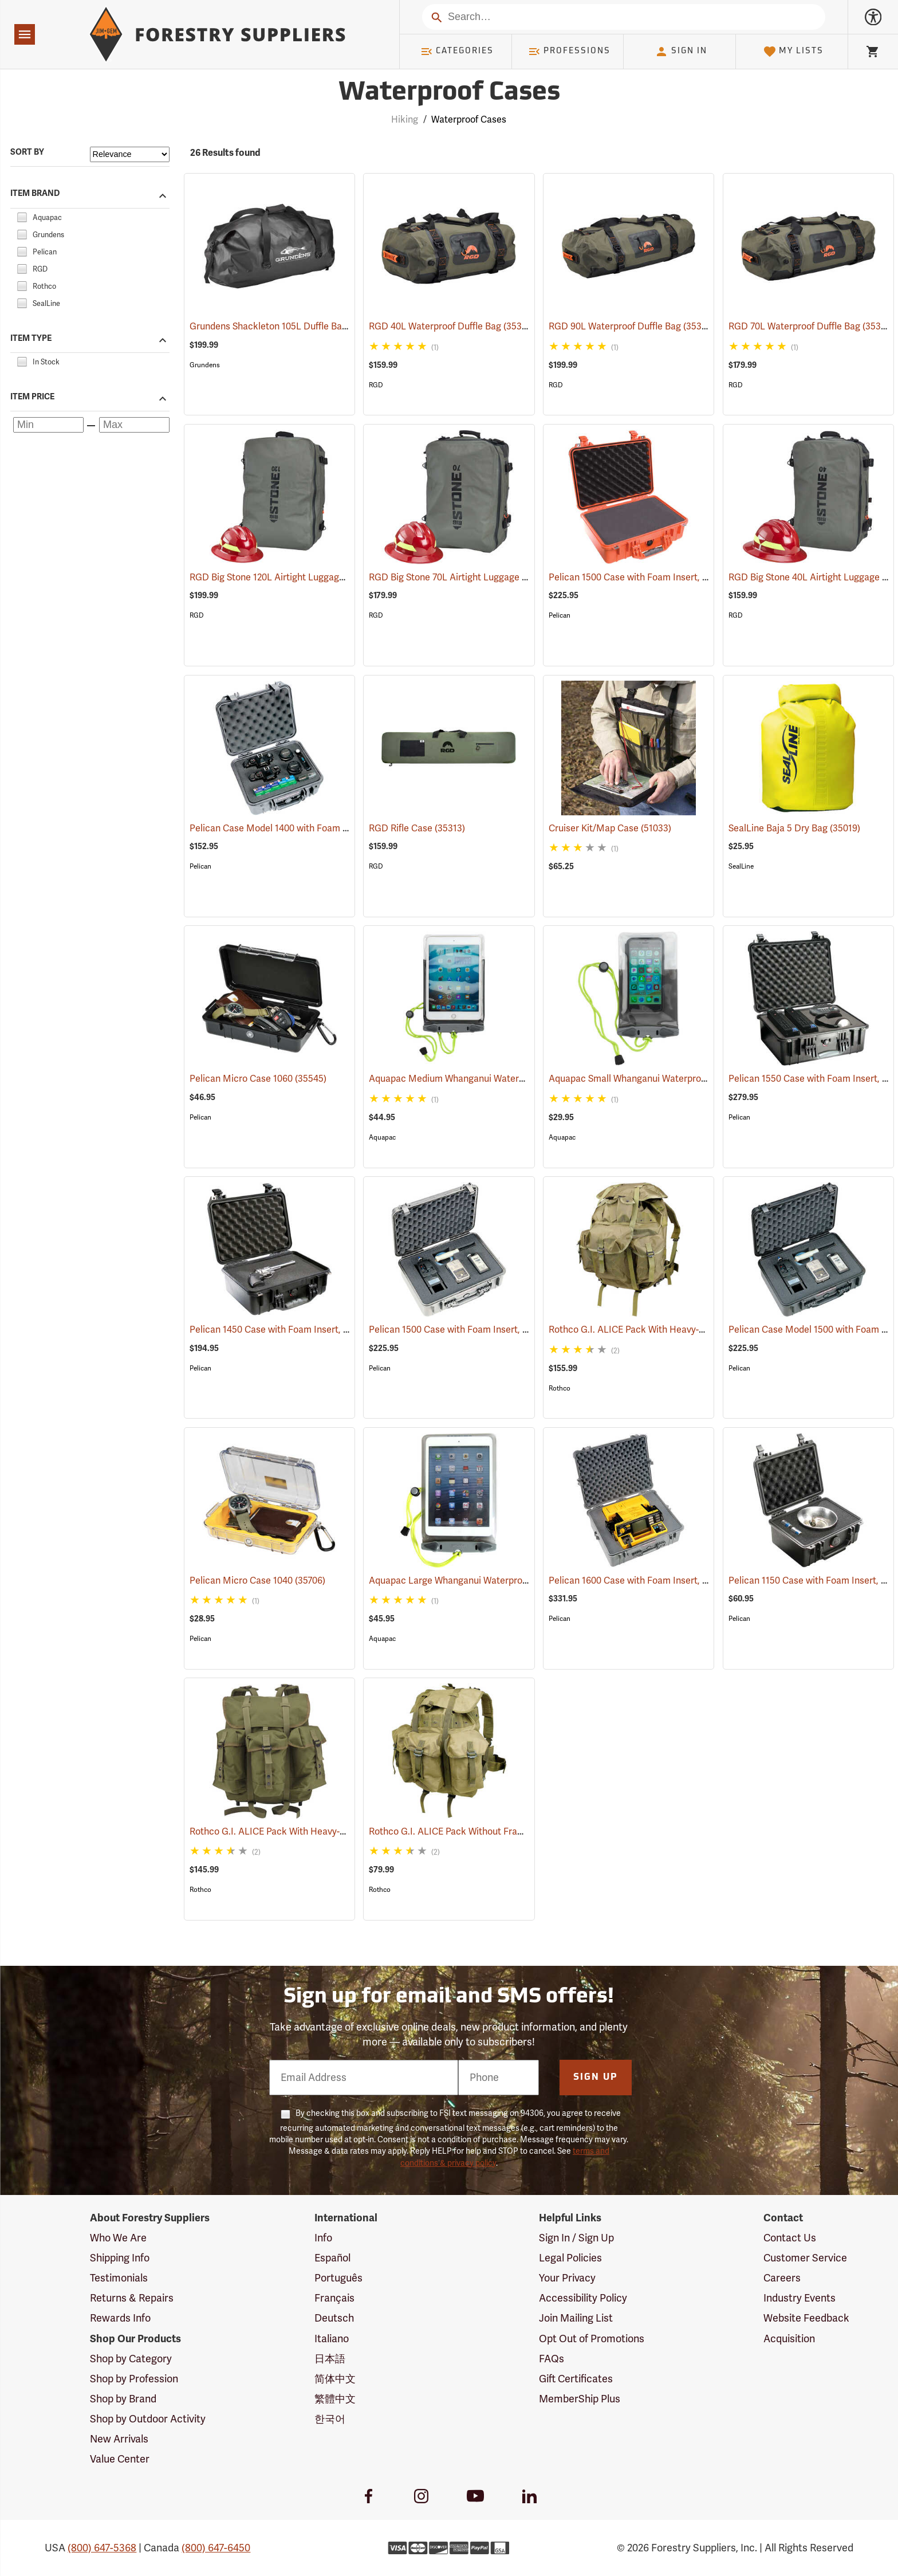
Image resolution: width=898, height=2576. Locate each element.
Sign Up (595, 2077)
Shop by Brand (123, 2399)
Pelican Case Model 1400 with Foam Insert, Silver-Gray (319, 828)
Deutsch (334, 2318)
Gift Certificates (576, 2379)
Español (332, 2258)
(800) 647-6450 (216, 2548)
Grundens (205, 365)
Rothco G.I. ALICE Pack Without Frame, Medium (486, 1831)
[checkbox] (21, 216)
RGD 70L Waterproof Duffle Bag (811, 326)
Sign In (681, 51)
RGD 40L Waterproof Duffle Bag (452, 326)
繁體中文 (335, 2399)
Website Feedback (806, 2318)
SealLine (741, 866)
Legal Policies (570, 2258)
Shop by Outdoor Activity (148, 2419)
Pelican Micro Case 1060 (258, 1079)
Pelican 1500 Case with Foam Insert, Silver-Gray (484, 1330)
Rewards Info (120, 2318)
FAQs (551, 2359)
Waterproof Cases (468, 119)
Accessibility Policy (583, 2298)
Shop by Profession (134, 2379)
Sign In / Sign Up (576, 2238)
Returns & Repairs (132, 2298)
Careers (782, 2278)
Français (334, 2298)
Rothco (559, 1388)
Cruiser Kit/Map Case (610, 828)
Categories (457, 51)
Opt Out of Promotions (591, 2338)
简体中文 (335, 2379)
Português (338, 2278)
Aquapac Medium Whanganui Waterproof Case (481, 1079)
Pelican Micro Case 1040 (257, 1581)
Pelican (559, 615)
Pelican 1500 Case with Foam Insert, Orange (657, 577)
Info (323, 2238)
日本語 (329, 2359)
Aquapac (382, 1137)
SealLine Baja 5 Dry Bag (794, 828)
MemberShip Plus (579, 2399)
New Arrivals (119, 2439)
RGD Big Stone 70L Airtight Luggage (461, 577)
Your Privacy (567, 2278)
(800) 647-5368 (102, 2548)
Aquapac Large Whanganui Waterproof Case (476, 1581)
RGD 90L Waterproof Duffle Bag (632, 326)
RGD (376, 385)
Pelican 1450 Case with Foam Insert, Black (294, 1330)
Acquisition (789, 2338)
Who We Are (118, 2238)
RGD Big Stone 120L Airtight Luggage (284, 577)
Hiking (404, 119)
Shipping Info (119, 2258)
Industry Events (799, 2298)
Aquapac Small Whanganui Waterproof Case (656, 1079)
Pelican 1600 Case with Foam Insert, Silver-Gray (664, 1581)
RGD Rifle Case (417, 828)
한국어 (329, 2419)
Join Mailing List (576, 2318)
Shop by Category (131, 2359)
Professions (569, 51)
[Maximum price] (134, 425)
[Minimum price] (48, 425)
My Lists (793, 51)
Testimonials (119, 2278)
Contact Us (789, 2238)
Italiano (331, 2338)
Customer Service (805, 2258)
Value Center (119, 2459)
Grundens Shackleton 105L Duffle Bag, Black (299, 326)
